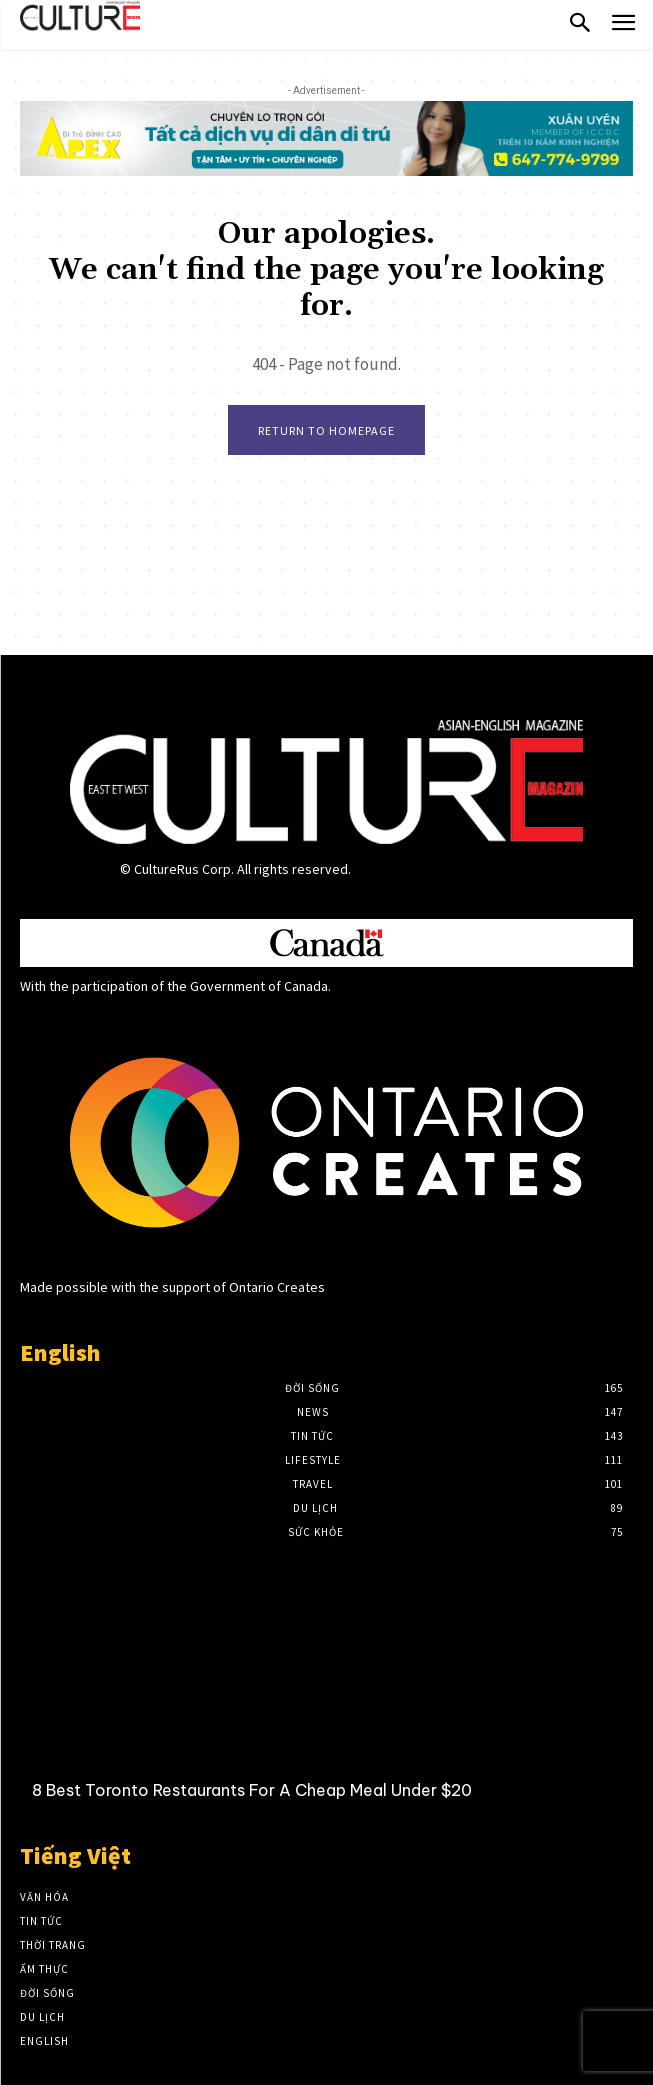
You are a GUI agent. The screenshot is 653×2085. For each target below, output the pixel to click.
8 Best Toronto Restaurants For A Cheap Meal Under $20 (252, 1790)
